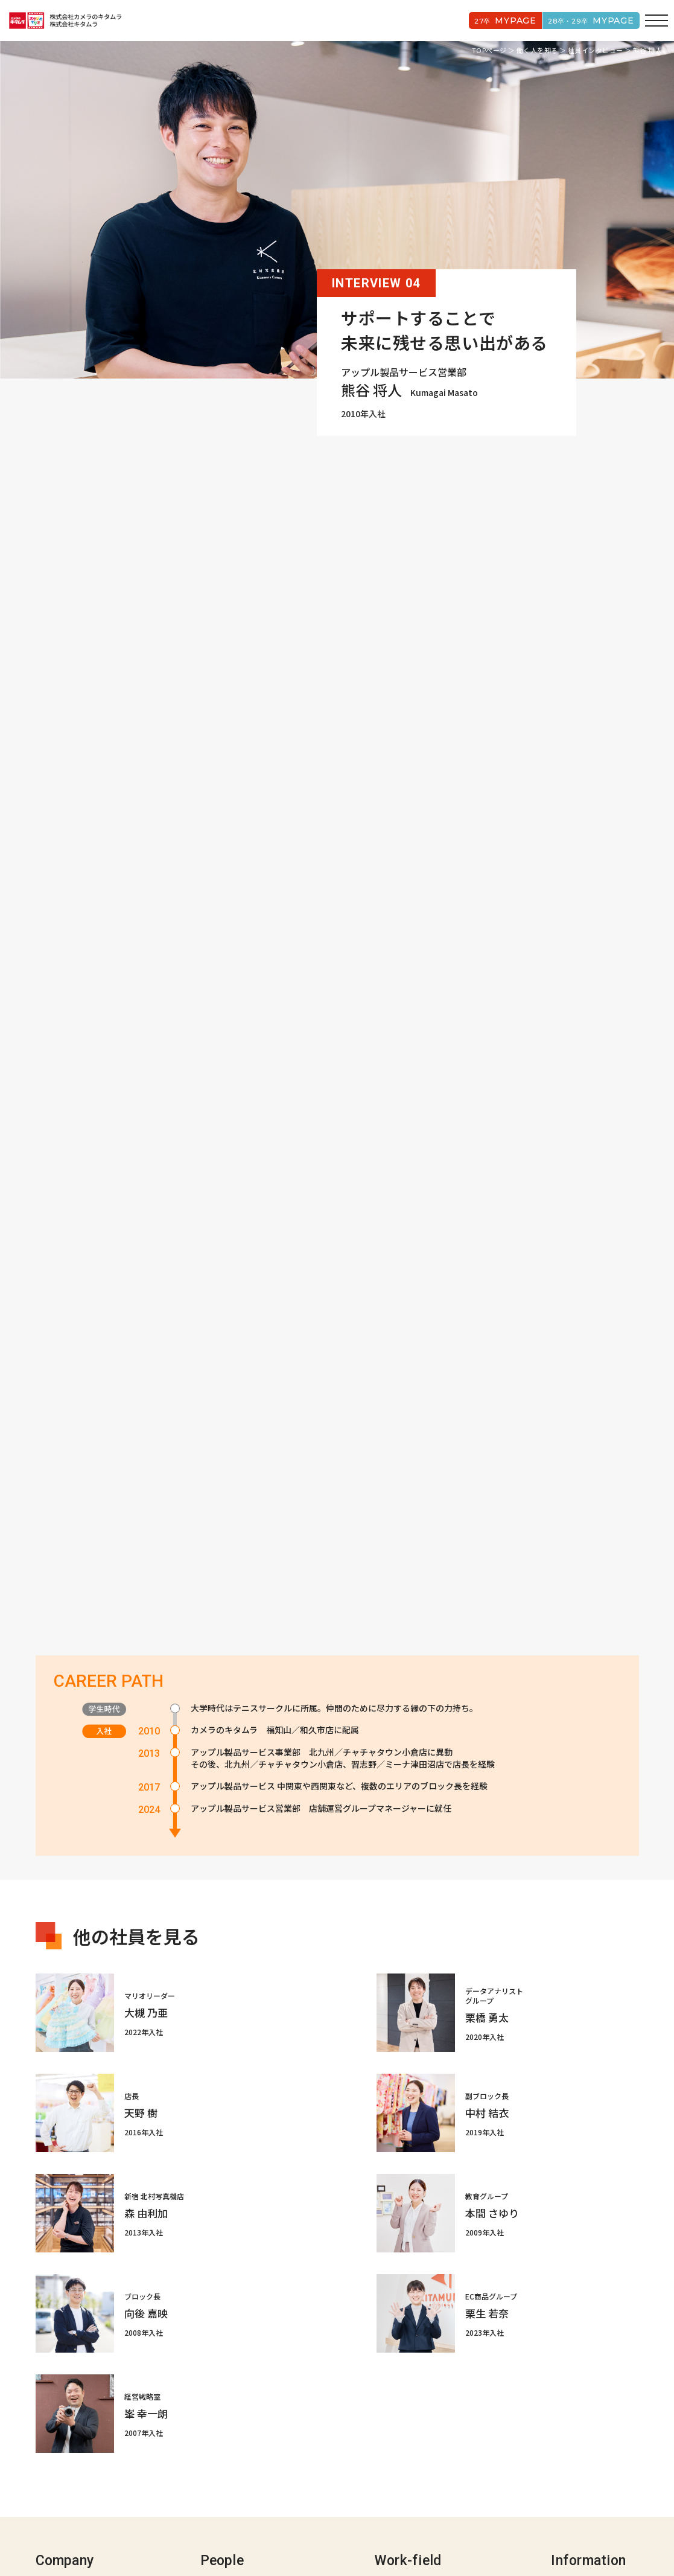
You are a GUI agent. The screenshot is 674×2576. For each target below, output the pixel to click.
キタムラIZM (59, 2443)
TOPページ (489, 50)
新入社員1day (401, 2426)
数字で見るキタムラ (588, 2426)
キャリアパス (399, 2443)
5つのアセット (63, 2461)
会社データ (57, 2478)
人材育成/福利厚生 (409, 2461)
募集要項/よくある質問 (594, 2443)
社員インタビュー (595, 50)
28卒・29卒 (586, 20)
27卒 (495, 20)
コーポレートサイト (231, 2531)
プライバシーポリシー (296, 2531)
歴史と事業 (57, 2426)
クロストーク (225, 2443)
